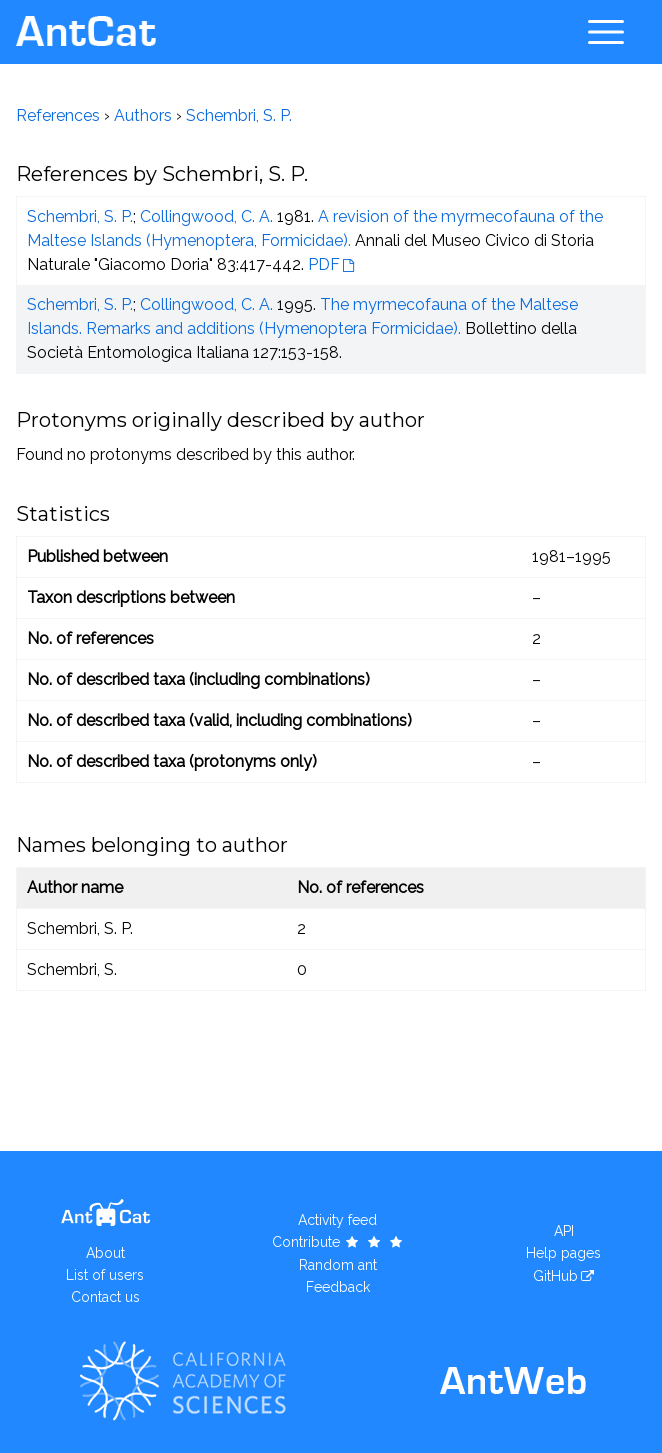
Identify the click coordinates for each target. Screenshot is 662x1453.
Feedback (338, 1287)
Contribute (338, 1242)
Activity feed (337, 1220)
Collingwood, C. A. (206, 216)
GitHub (555, 1276)
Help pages (563, 1253)
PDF (324, 264)
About (105, 1253)
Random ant (338, 1265)
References (58, 115)
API (564, 1231)
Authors (143, 115)
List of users (105, 1275)
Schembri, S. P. (239, 115)
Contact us (105, 1297)
